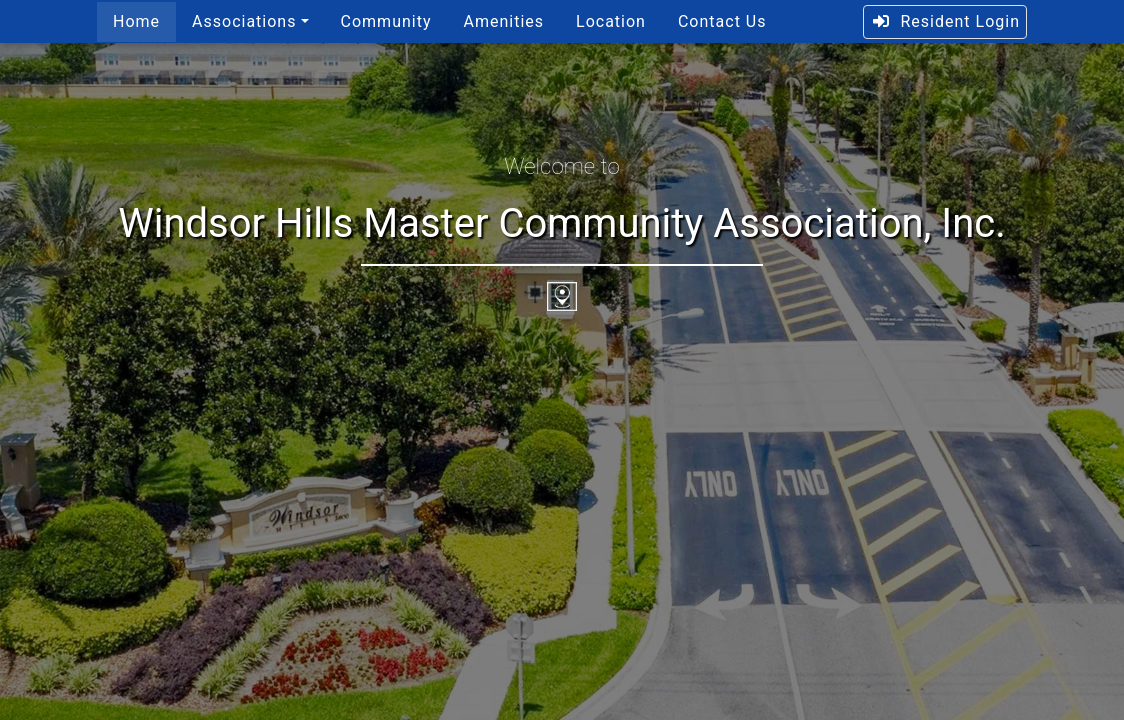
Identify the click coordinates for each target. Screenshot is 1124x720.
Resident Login (945, 21)
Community (386, 21)
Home (136, 21)
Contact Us (722, 21)
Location (611, 21)
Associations (244, 21)
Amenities (503, 21)
